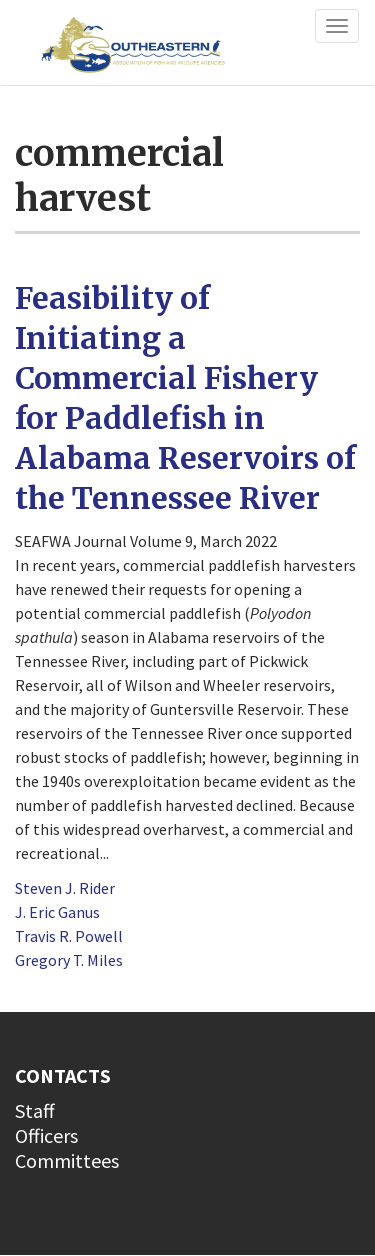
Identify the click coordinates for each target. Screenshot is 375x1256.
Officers (46, 1135)
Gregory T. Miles (69, 960)
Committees (67, 1160)
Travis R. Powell (69, 936)
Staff (35, 1110)
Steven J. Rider (65, 888)
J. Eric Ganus (57, 912)
